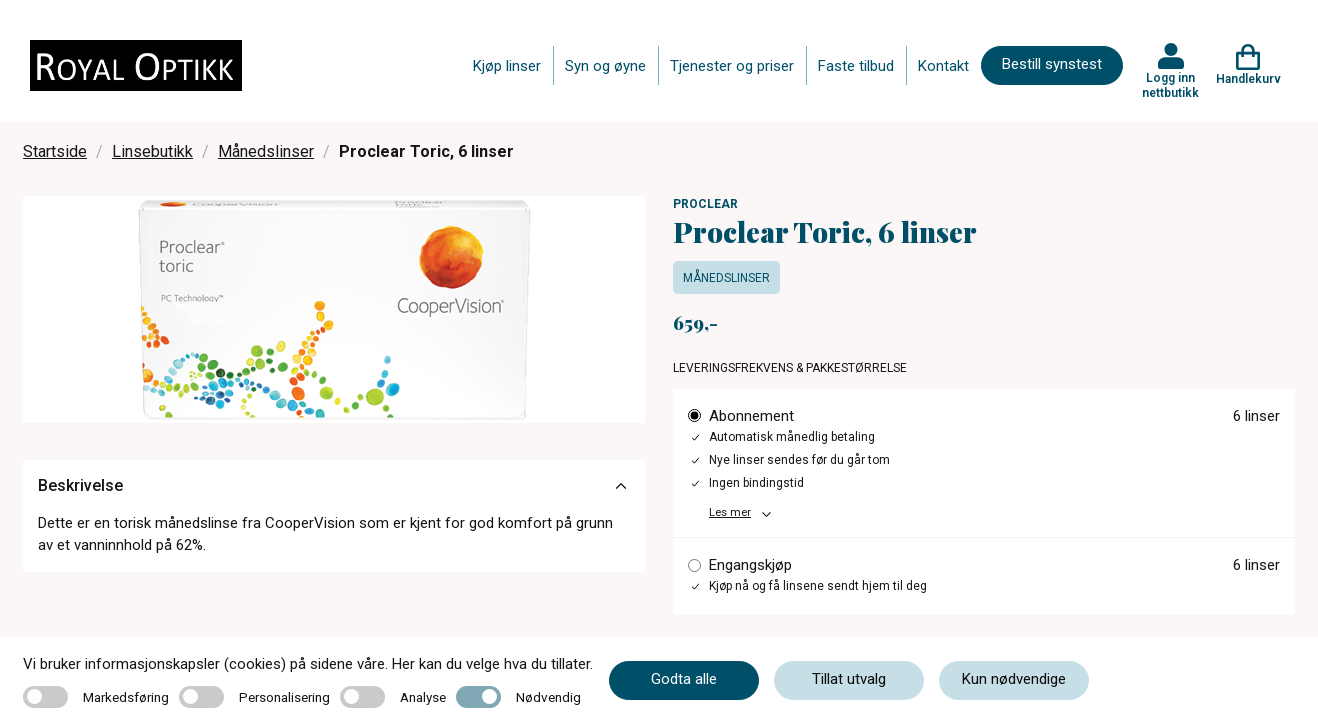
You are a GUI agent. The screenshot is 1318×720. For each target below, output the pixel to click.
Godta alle (684, 679)
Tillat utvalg (849, 679)
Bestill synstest (1052, 64)
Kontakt (943, 66)
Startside (55, 151)
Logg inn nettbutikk (1170, 85)
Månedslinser (266, 151)
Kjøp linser (507, 66)
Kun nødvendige (1014, 679)
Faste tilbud (856, 66)
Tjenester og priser (732, 66)
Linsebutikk (152, 151)
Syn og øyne (605, 66)
